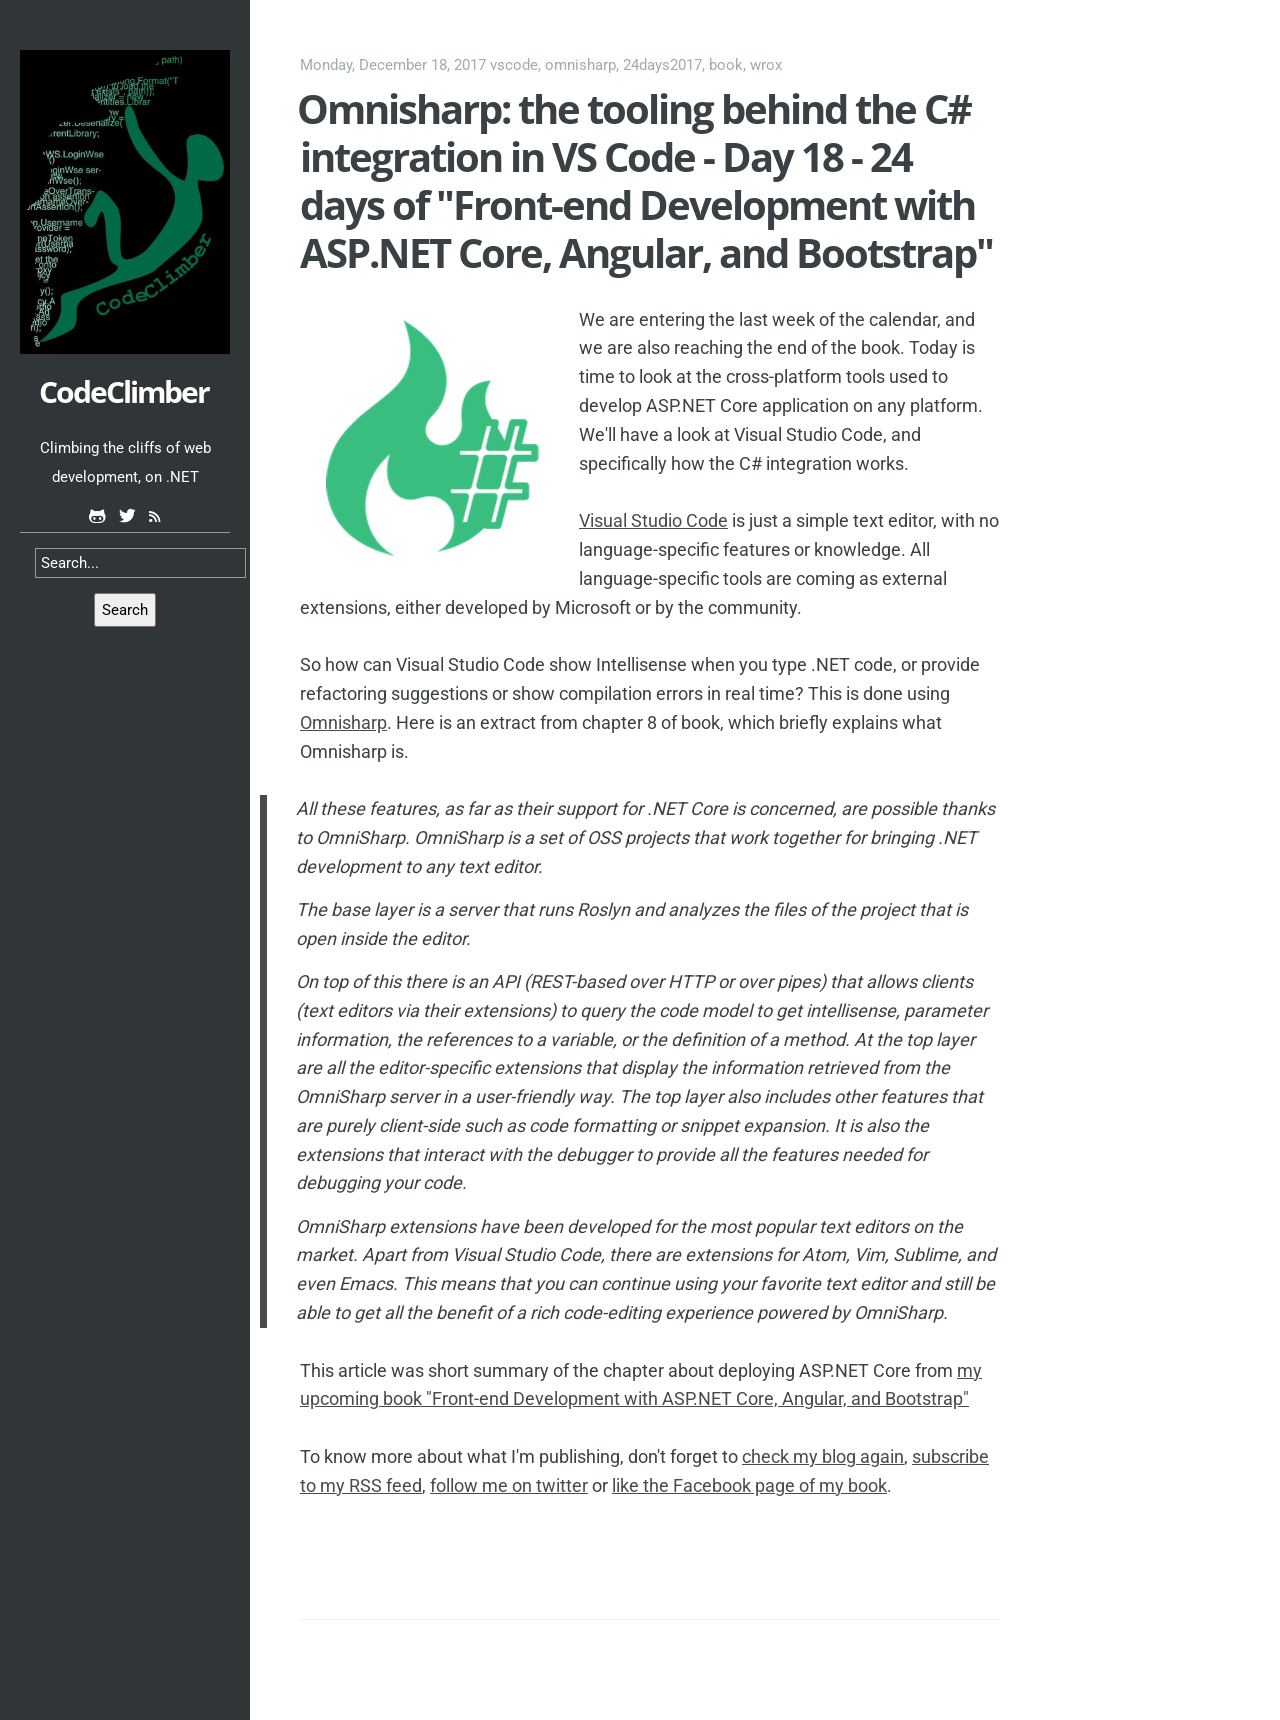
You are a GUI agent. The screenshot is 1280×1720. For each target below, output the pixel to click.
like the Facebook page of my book (749, 1485)
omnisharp (580, 65)
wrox (766, 65)
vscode (514, 65)
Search (125, 610)
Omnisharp (343, 722)
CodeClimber (124, 391)
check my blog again (823, 1456)
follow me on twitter (509, 1485)
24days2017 (662, 65)
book (726, 65)
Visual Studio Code (653, 520)
